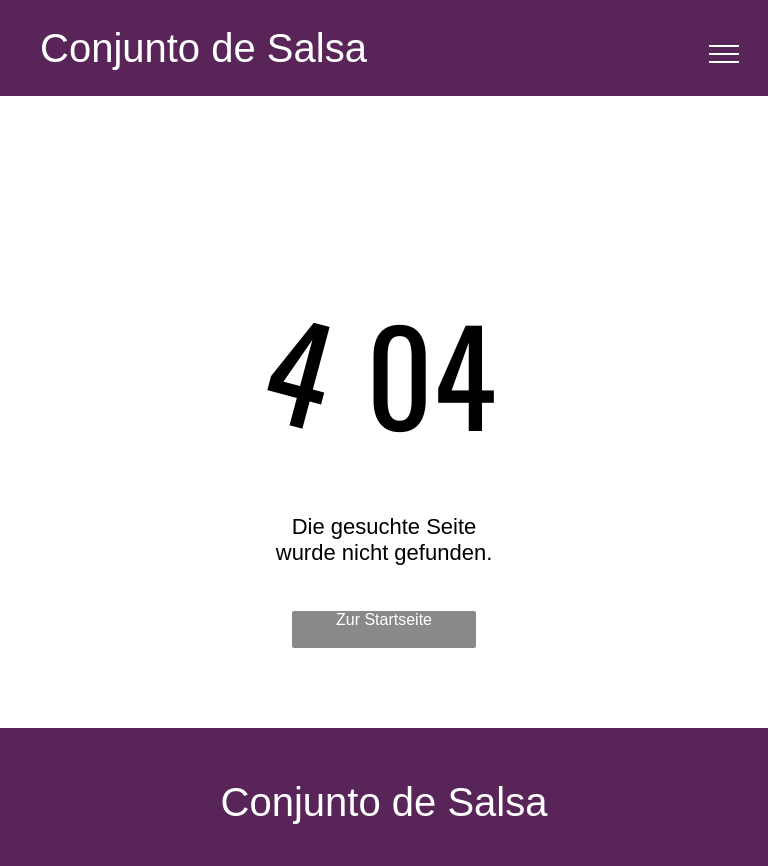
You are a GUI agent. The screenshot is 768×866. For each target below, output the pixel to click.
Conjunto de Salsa (203, 48)
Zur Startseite (384, 619)
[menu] (724, 54)
